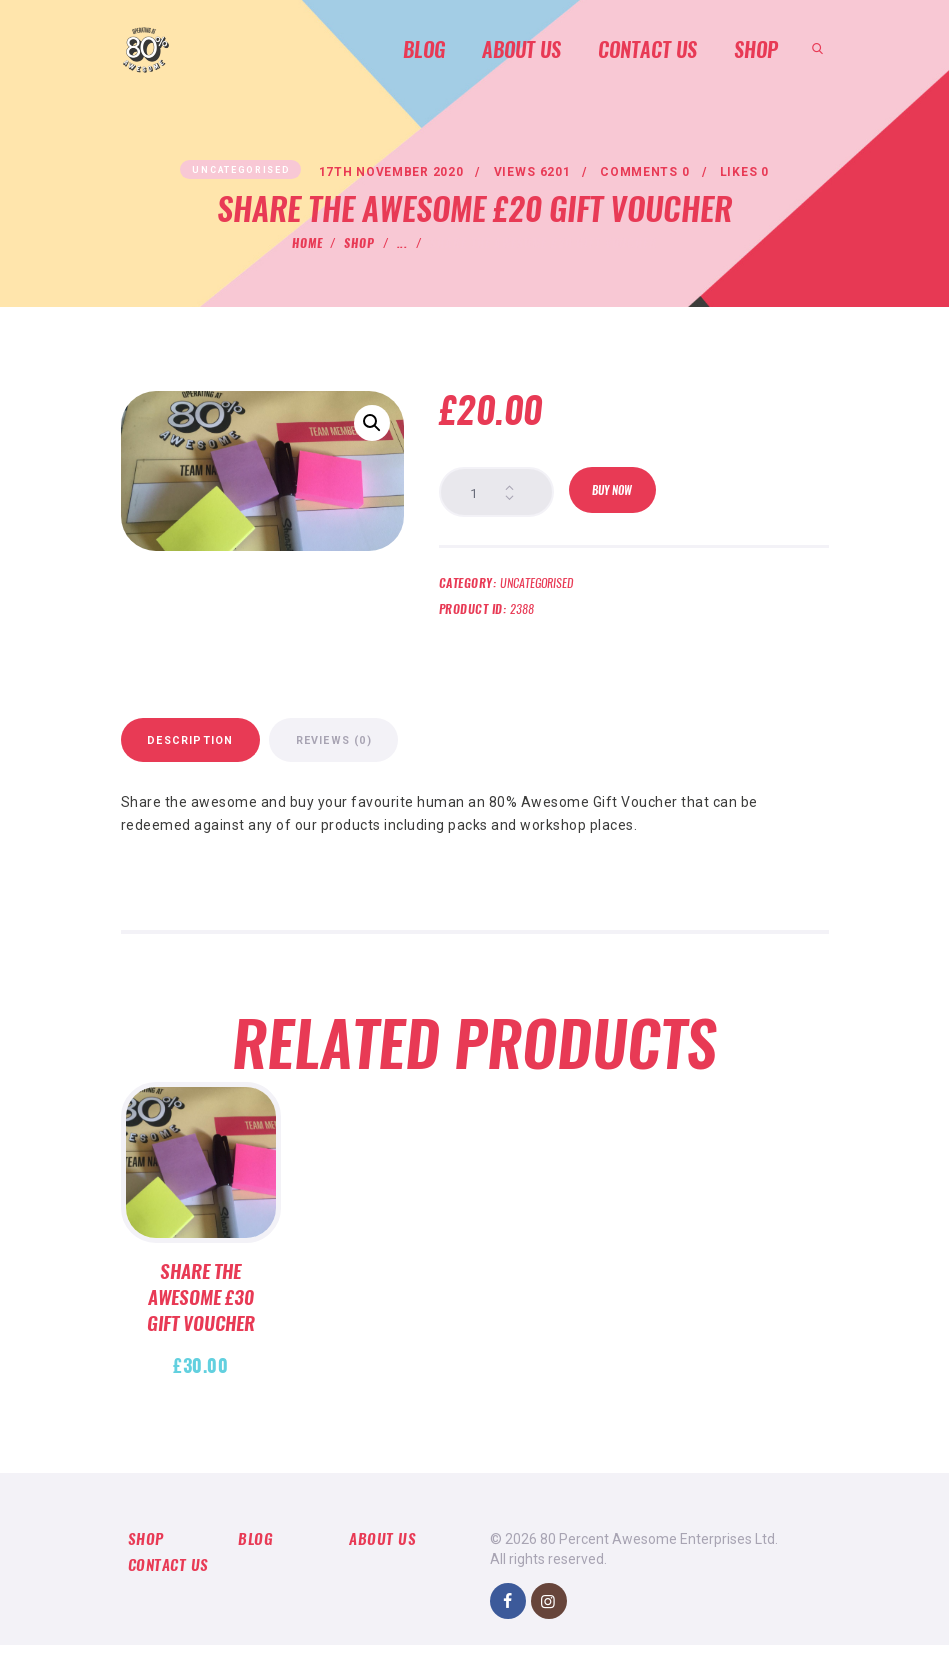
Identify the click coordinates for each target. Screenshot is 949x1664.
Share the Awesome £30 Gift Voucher (201, 1317)
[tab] (218, 751)
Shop (359, 244)
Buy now (617, 494)
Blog (256, 1557)
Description (217, 753)
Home (307, 244)
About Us (383, 1557)
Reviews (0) (416, 753)
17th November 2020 (385, 173)
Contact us (170, 1585)
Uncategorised (232, 171)
